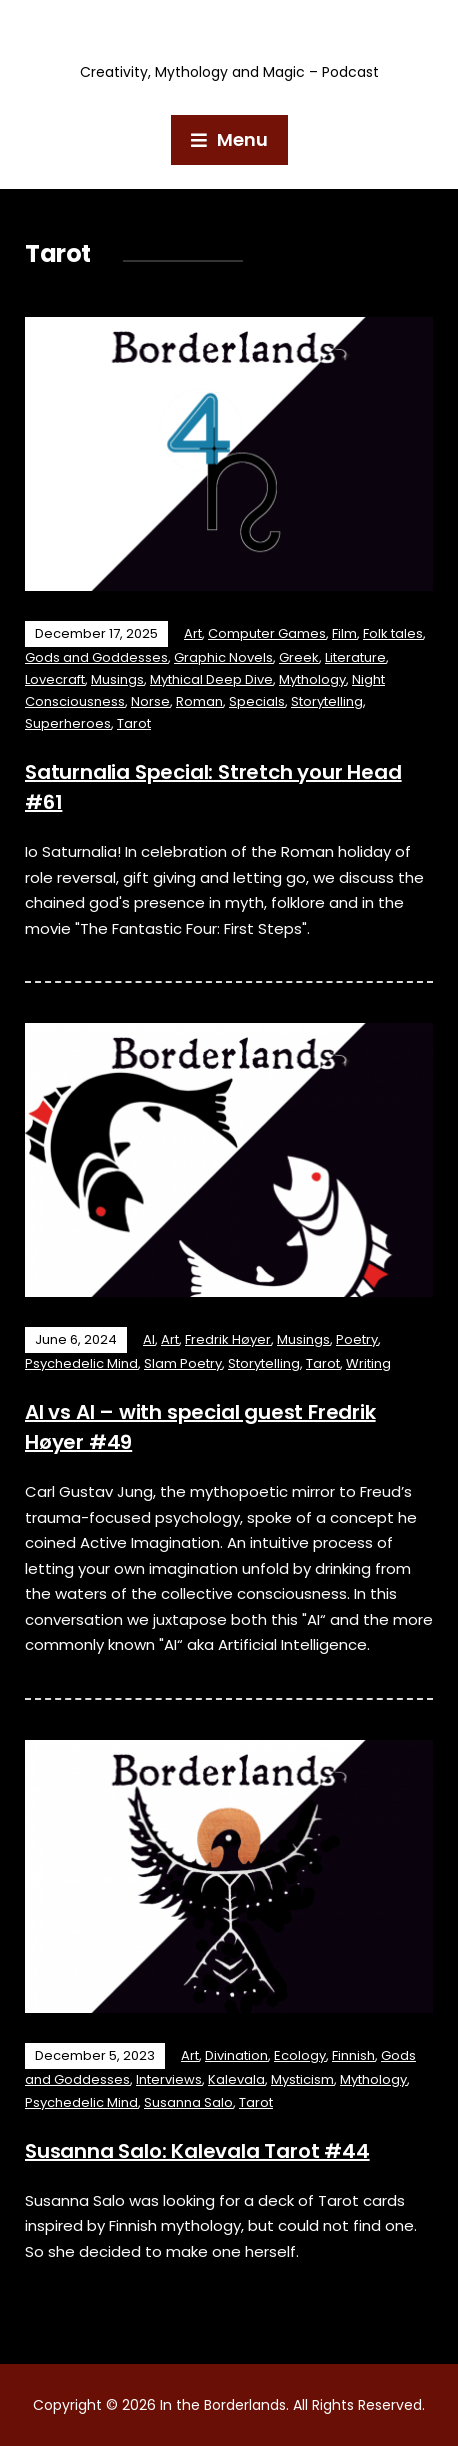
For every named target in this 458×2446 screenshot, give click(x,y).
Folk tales (393, 633)
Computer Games (267, 633)
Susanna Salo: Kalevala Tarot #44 (197, 2151)
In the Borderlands (229, 36)
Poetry (357, 1339)
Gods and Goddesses (96, 657)
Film (344, 633)
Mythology (312, 679)
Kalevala (236, 2079)
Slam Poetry (183, 1363)
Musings (117, 679)
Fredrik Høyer (228, 1339)
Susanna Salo (188, 2102)
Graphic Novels (223, 657)
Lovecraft (55, 679)
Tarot (134, 723)
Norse (150, 701)
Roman (199, 701)
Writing (368, 1363)
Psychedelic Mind (81, 1363)
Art (193, 633)
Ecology (300, 2055)
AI (149, 1339)
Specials (257, 701)
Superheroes (68, 723)
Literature (355, 657)
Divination (236, 2055)
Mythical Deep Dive (211, 679)
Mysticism (302, 2079)
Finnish (353, 2055)
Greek (299, 657)
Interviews (169, 2079)
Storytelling (327, 701)
